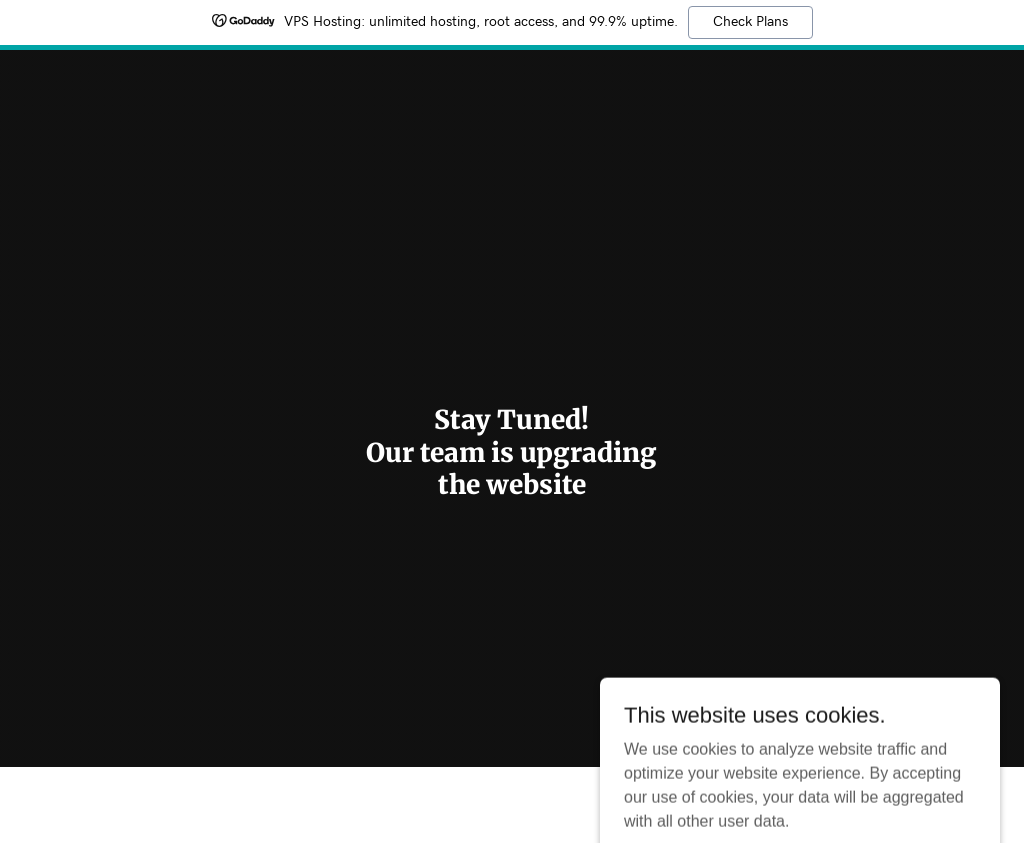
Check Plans (750, 22)
